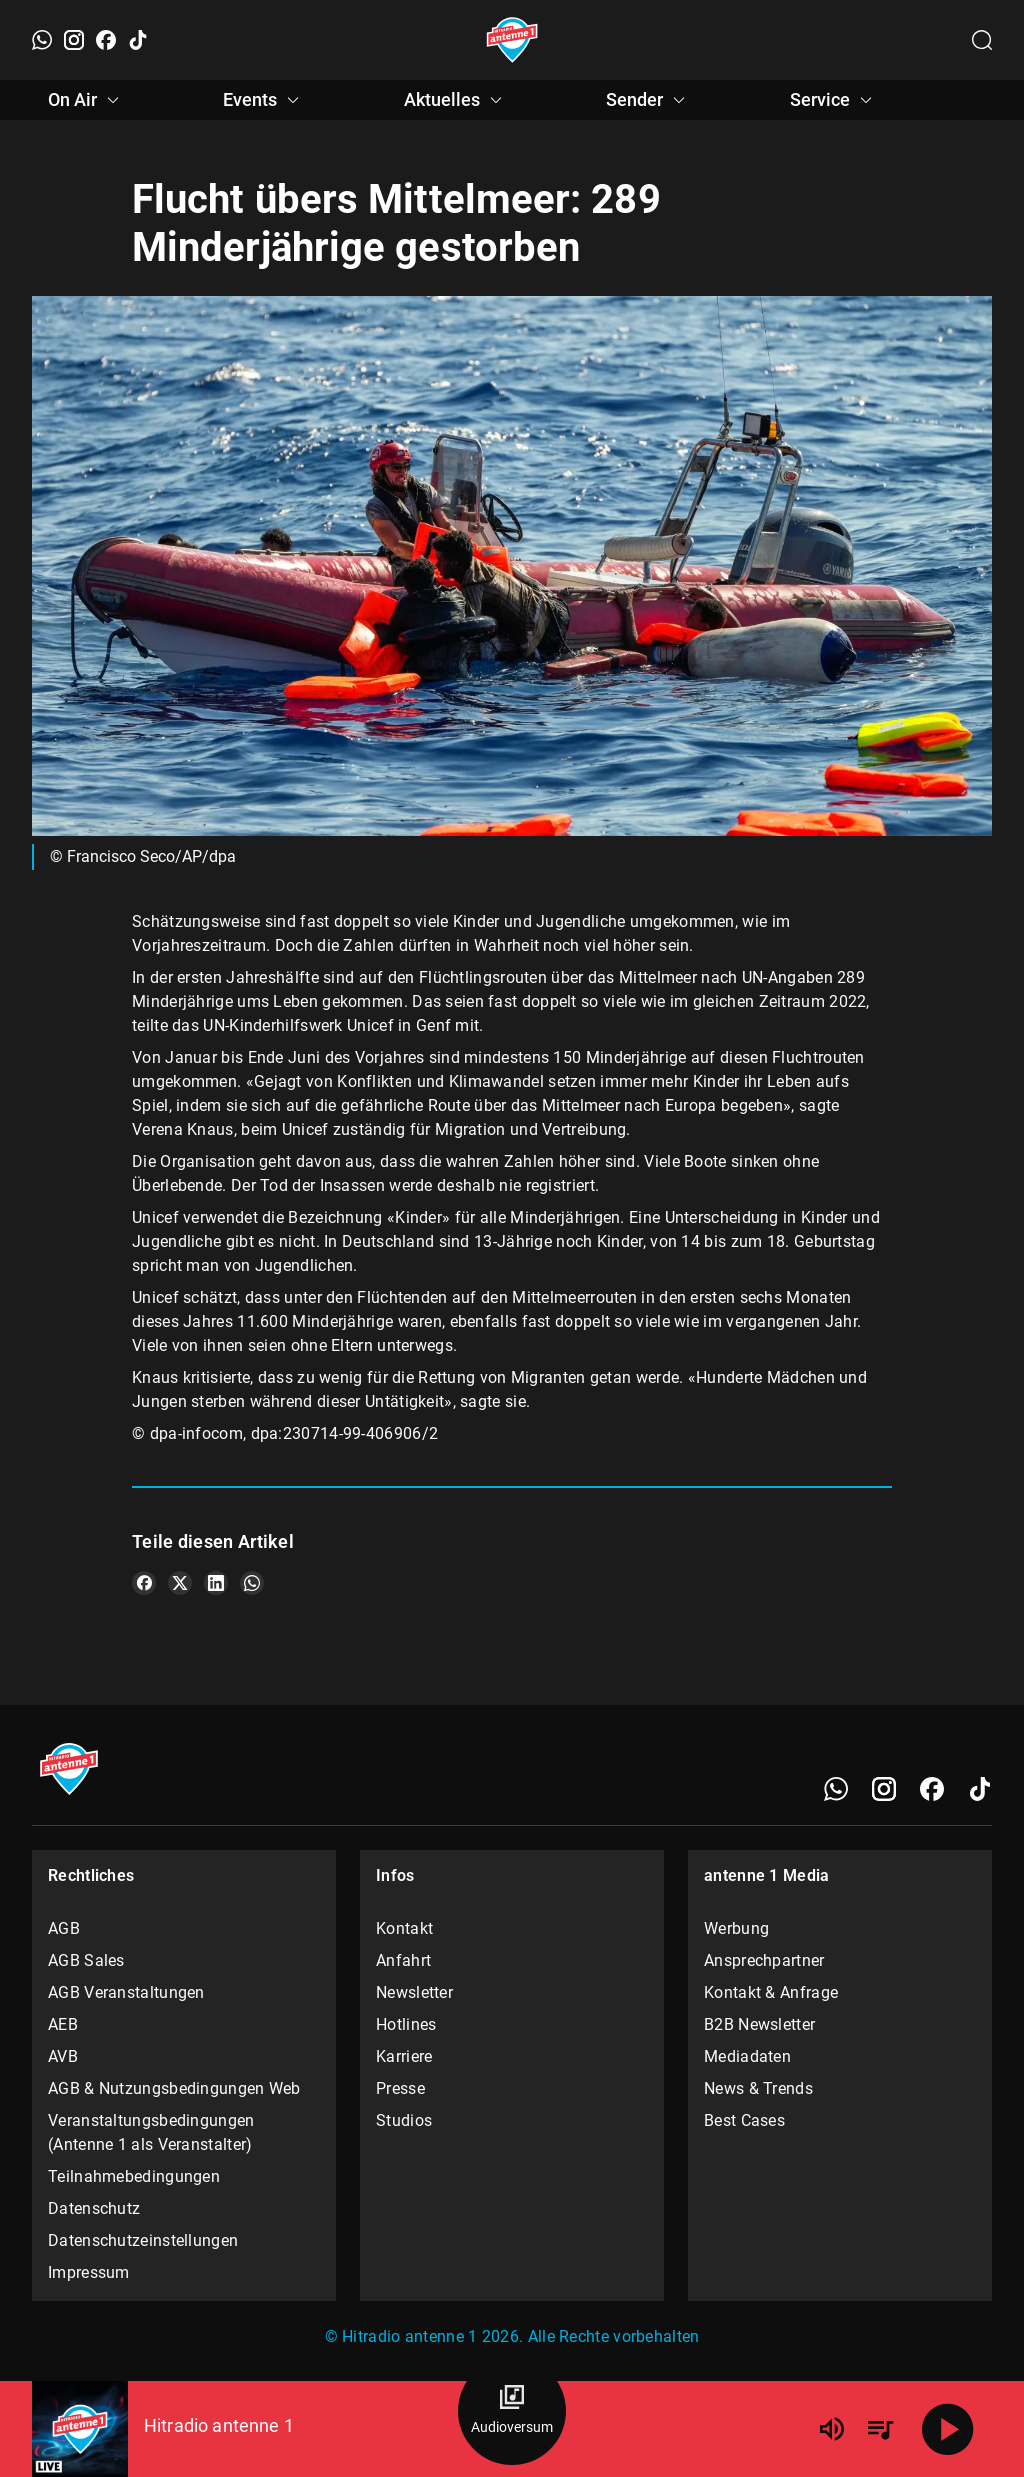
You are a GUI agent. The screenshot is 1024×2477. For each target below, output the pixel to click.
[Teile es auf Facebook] (144, 1583)
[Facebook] (106, 40)
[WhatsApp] (42, 40)
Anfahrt (403, 1960)
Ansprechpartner (764, 1960)
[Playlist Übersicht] (880, 2429)
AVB (63, 2056)
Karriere (404, 2056)
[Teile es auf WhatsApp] (252, 1583)
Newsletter (414, 1992)
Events (264, 100)
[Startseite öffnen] (512, 40)
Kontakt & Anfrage (771, 1992)
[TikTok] (138, 40)
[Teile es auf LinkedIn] (216, 1583)
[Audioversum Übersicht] (512, 2411)
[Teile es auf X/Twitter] (180, 1583)
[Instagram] (74, 40)
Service (834, 100)
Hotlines (406, 2024)
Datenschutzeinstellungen (143, 2240)
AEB (63, 2024)
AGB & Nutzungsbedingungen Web (174, 2088)
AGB (64, 1928)
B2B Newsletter (759, 2024)
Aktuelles (456, 100)
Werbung (736, 1928)
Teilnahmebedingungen (134, 2176)
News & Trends (758, 2088)
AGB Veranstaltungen (126, 1992)
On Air (86, 100)
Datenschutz (94, 2208)
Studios (404, 2120)
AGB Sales (86, 1960)
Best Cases (744, 2120)
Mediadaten (747, 2056)
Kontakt (404, 1928)
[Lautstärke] (832, 2429)
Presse (400, 2088)
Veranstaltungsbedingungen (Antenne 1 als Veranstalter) (151, 2132)
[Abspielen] (948, 2429)
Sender (648, 100)
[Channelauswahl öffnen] (982, 40)
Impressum (89, 2272)
